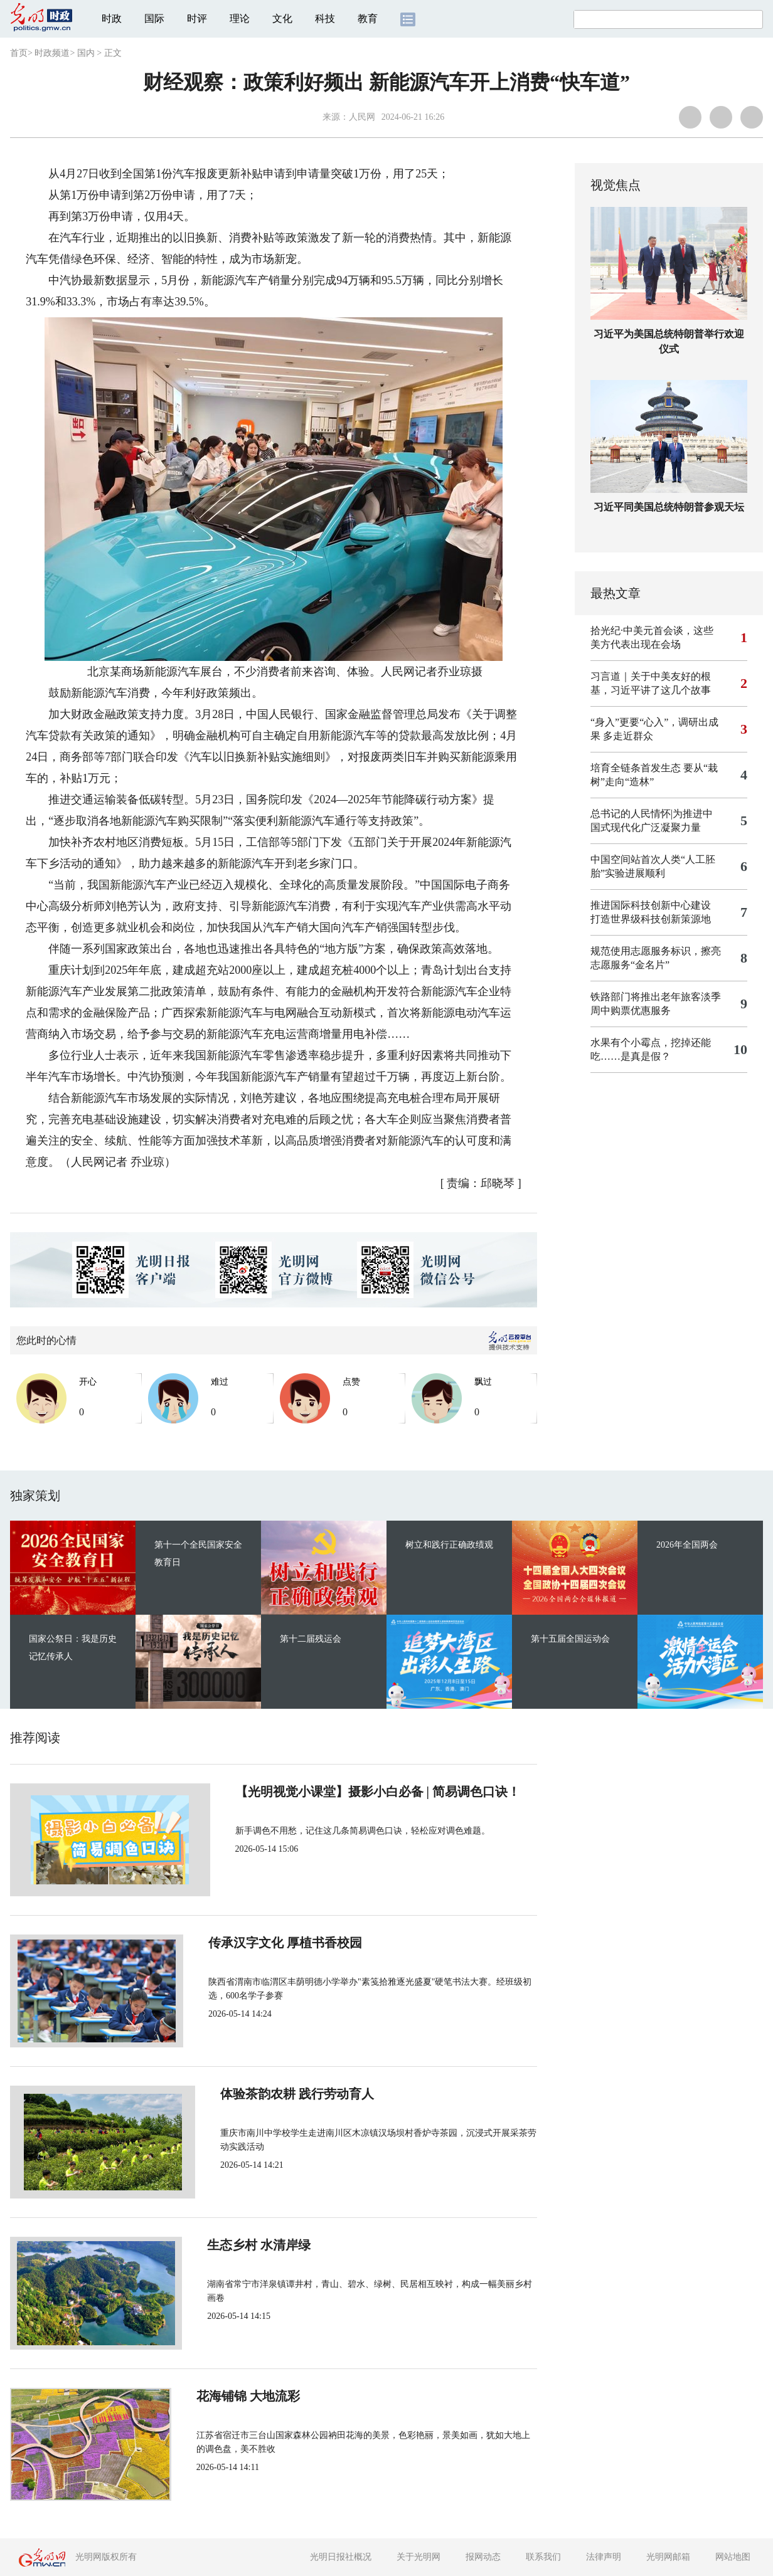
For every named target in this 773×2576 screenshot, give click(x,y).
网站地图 (732, 2557)
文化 (282, 18)
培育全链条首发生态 (635, 768)
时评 (197, 18)
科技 (325, 18)
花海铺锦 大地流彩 (245, 2396)
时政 (112, 18)
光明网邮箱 (668, 2557)
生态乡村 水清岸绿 (245, 2245)
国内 (86, 53)
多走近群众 (628, 736)
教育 (368, 18)
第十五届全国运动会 (570, 1639)
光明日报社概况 (340, 2557)
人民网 (362, 117)
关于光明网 (418, 2557)
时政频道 (52, 53)
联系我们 (543, 2557)
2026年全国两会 (687, 1544)
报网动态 (483, 2557)
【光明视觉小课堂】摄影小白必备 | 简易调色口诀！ (335, 1791)
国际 (154, 18)
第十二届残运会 (310, 1639)
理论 (240, 18)
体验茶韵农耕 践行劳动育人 (270, 2094)
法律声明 (603, 2557)
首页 (19, 53)
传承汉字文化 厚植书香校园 (270, 1943)
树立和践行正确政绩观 (449, 1544)
